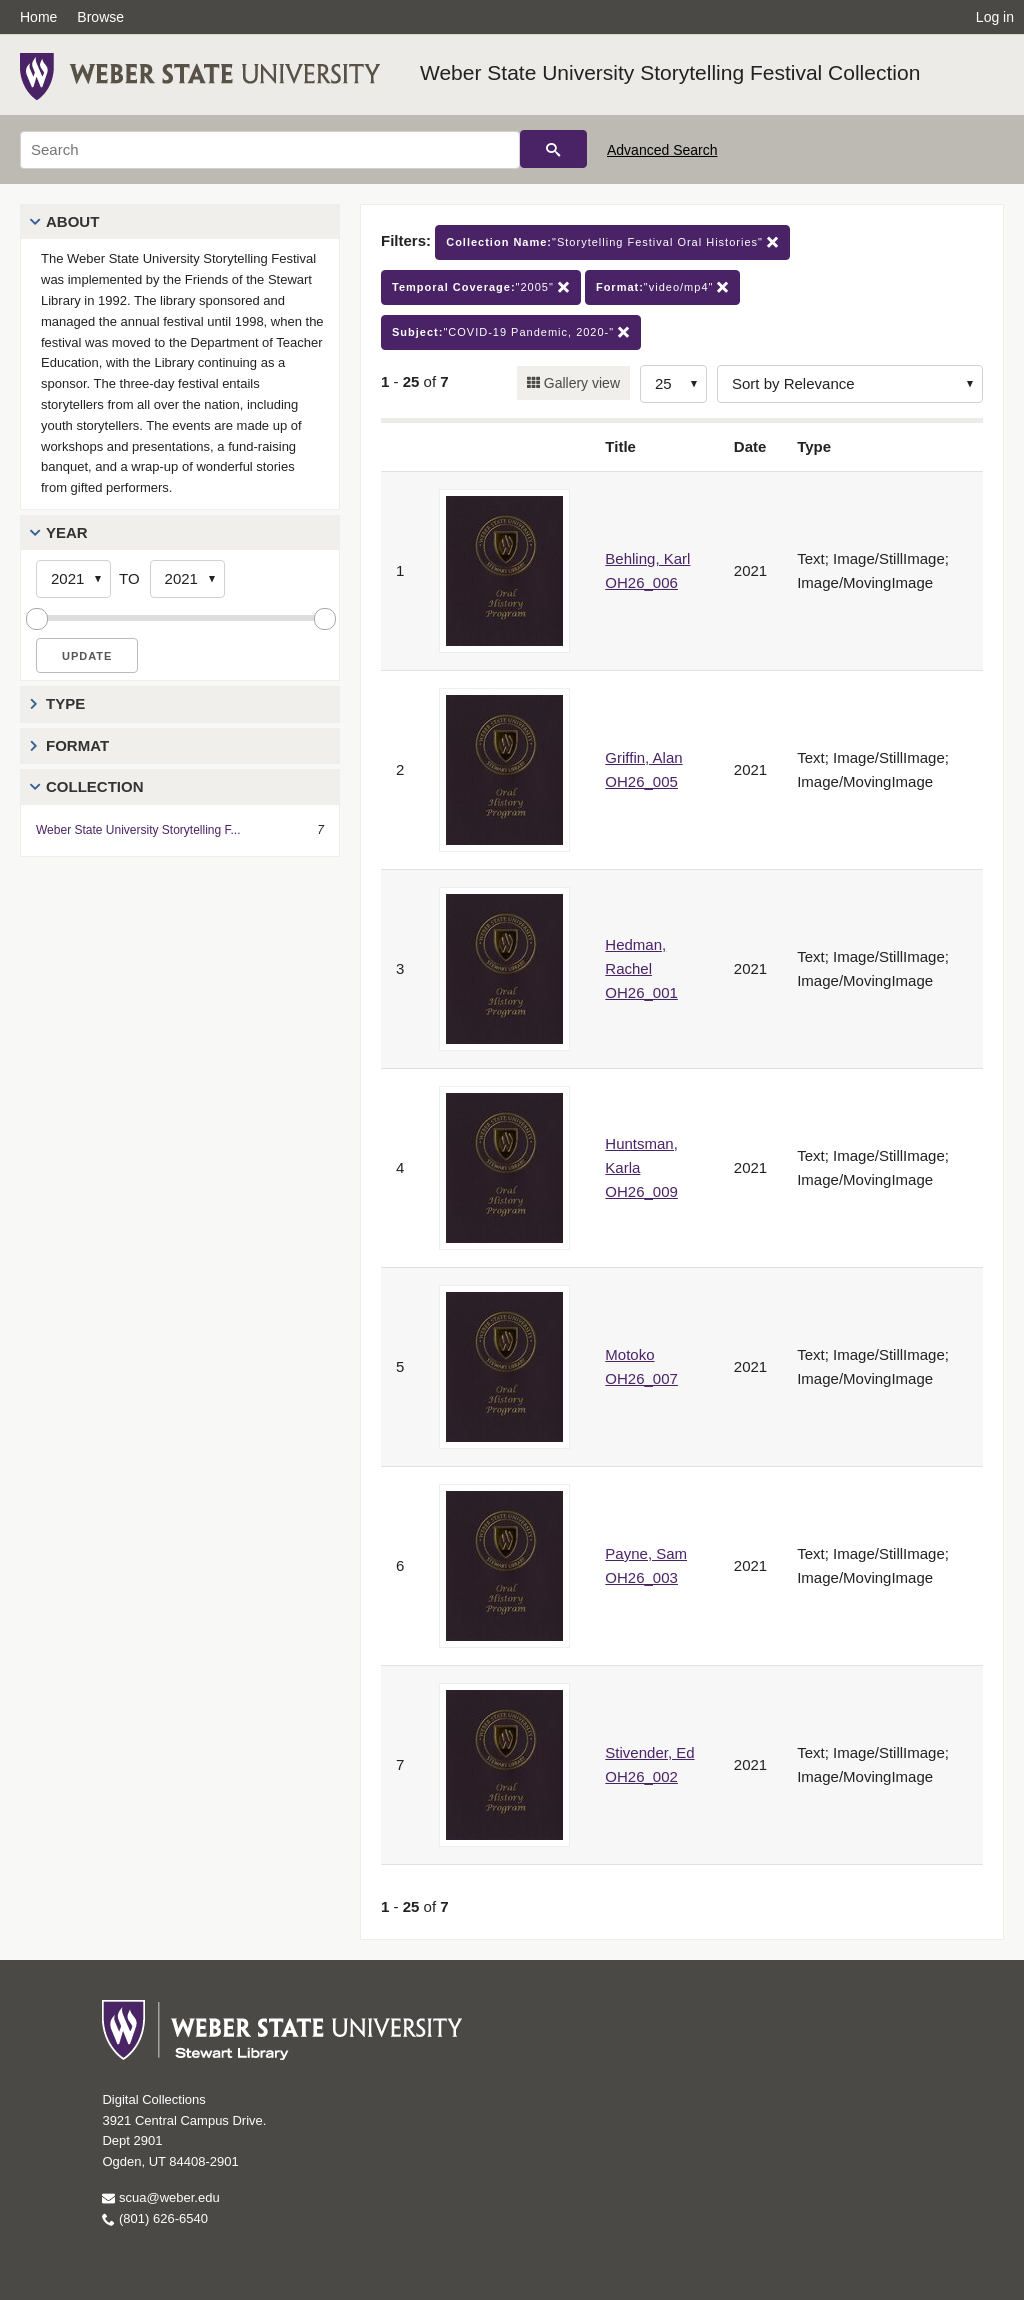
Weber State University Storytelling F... (138, 830)
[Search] (270, 150)
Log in (995, 17)
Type (65, 703)
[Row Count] (673, 384)
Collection (95, 786)
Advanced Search (662, 150)
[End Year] (187, 579)
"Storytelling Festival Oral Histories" (612, 242)
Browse (100, 17)
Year (67, 532)
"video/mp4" (663, 287)
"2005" (481, 287)
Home (38, 17)
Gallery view (580, 383)
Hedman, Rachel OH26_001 (641, 968)
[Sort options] (850, 384)
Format (77, 745)
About (72, 221)
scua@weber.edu (160, 2197)
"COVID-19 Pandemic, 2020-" (511, 332)
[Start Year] (73, 579)
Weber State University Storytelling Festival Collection (670, 72)
